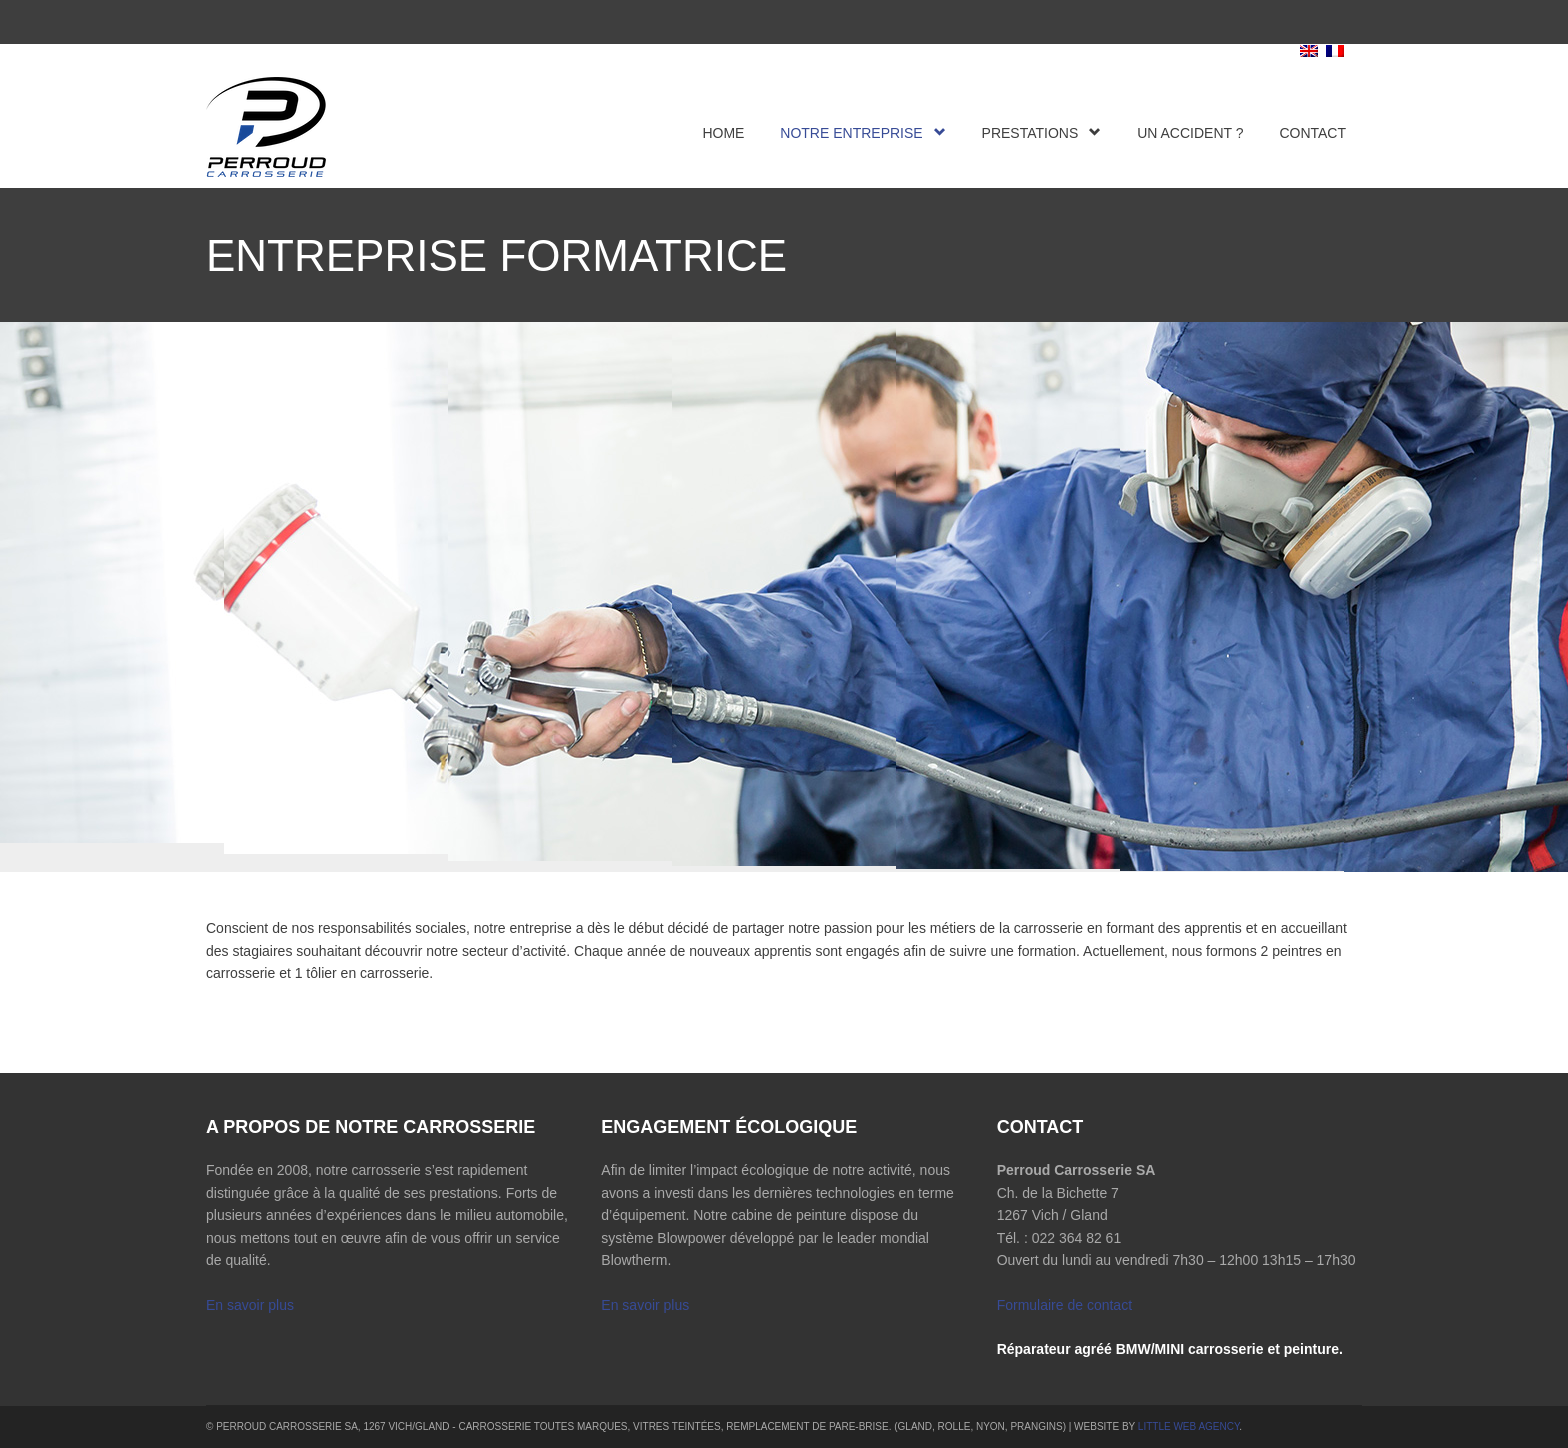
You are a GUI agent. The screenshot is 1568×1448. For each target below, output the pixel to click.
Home (723, 133)
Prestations (1042, 132)
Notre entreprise (862, 132)
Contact (1312, 133)
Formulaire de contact (1064, 1305)
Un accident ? (1190, 133)
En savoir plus (250, 1305)
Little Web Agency (1189, 1426)
